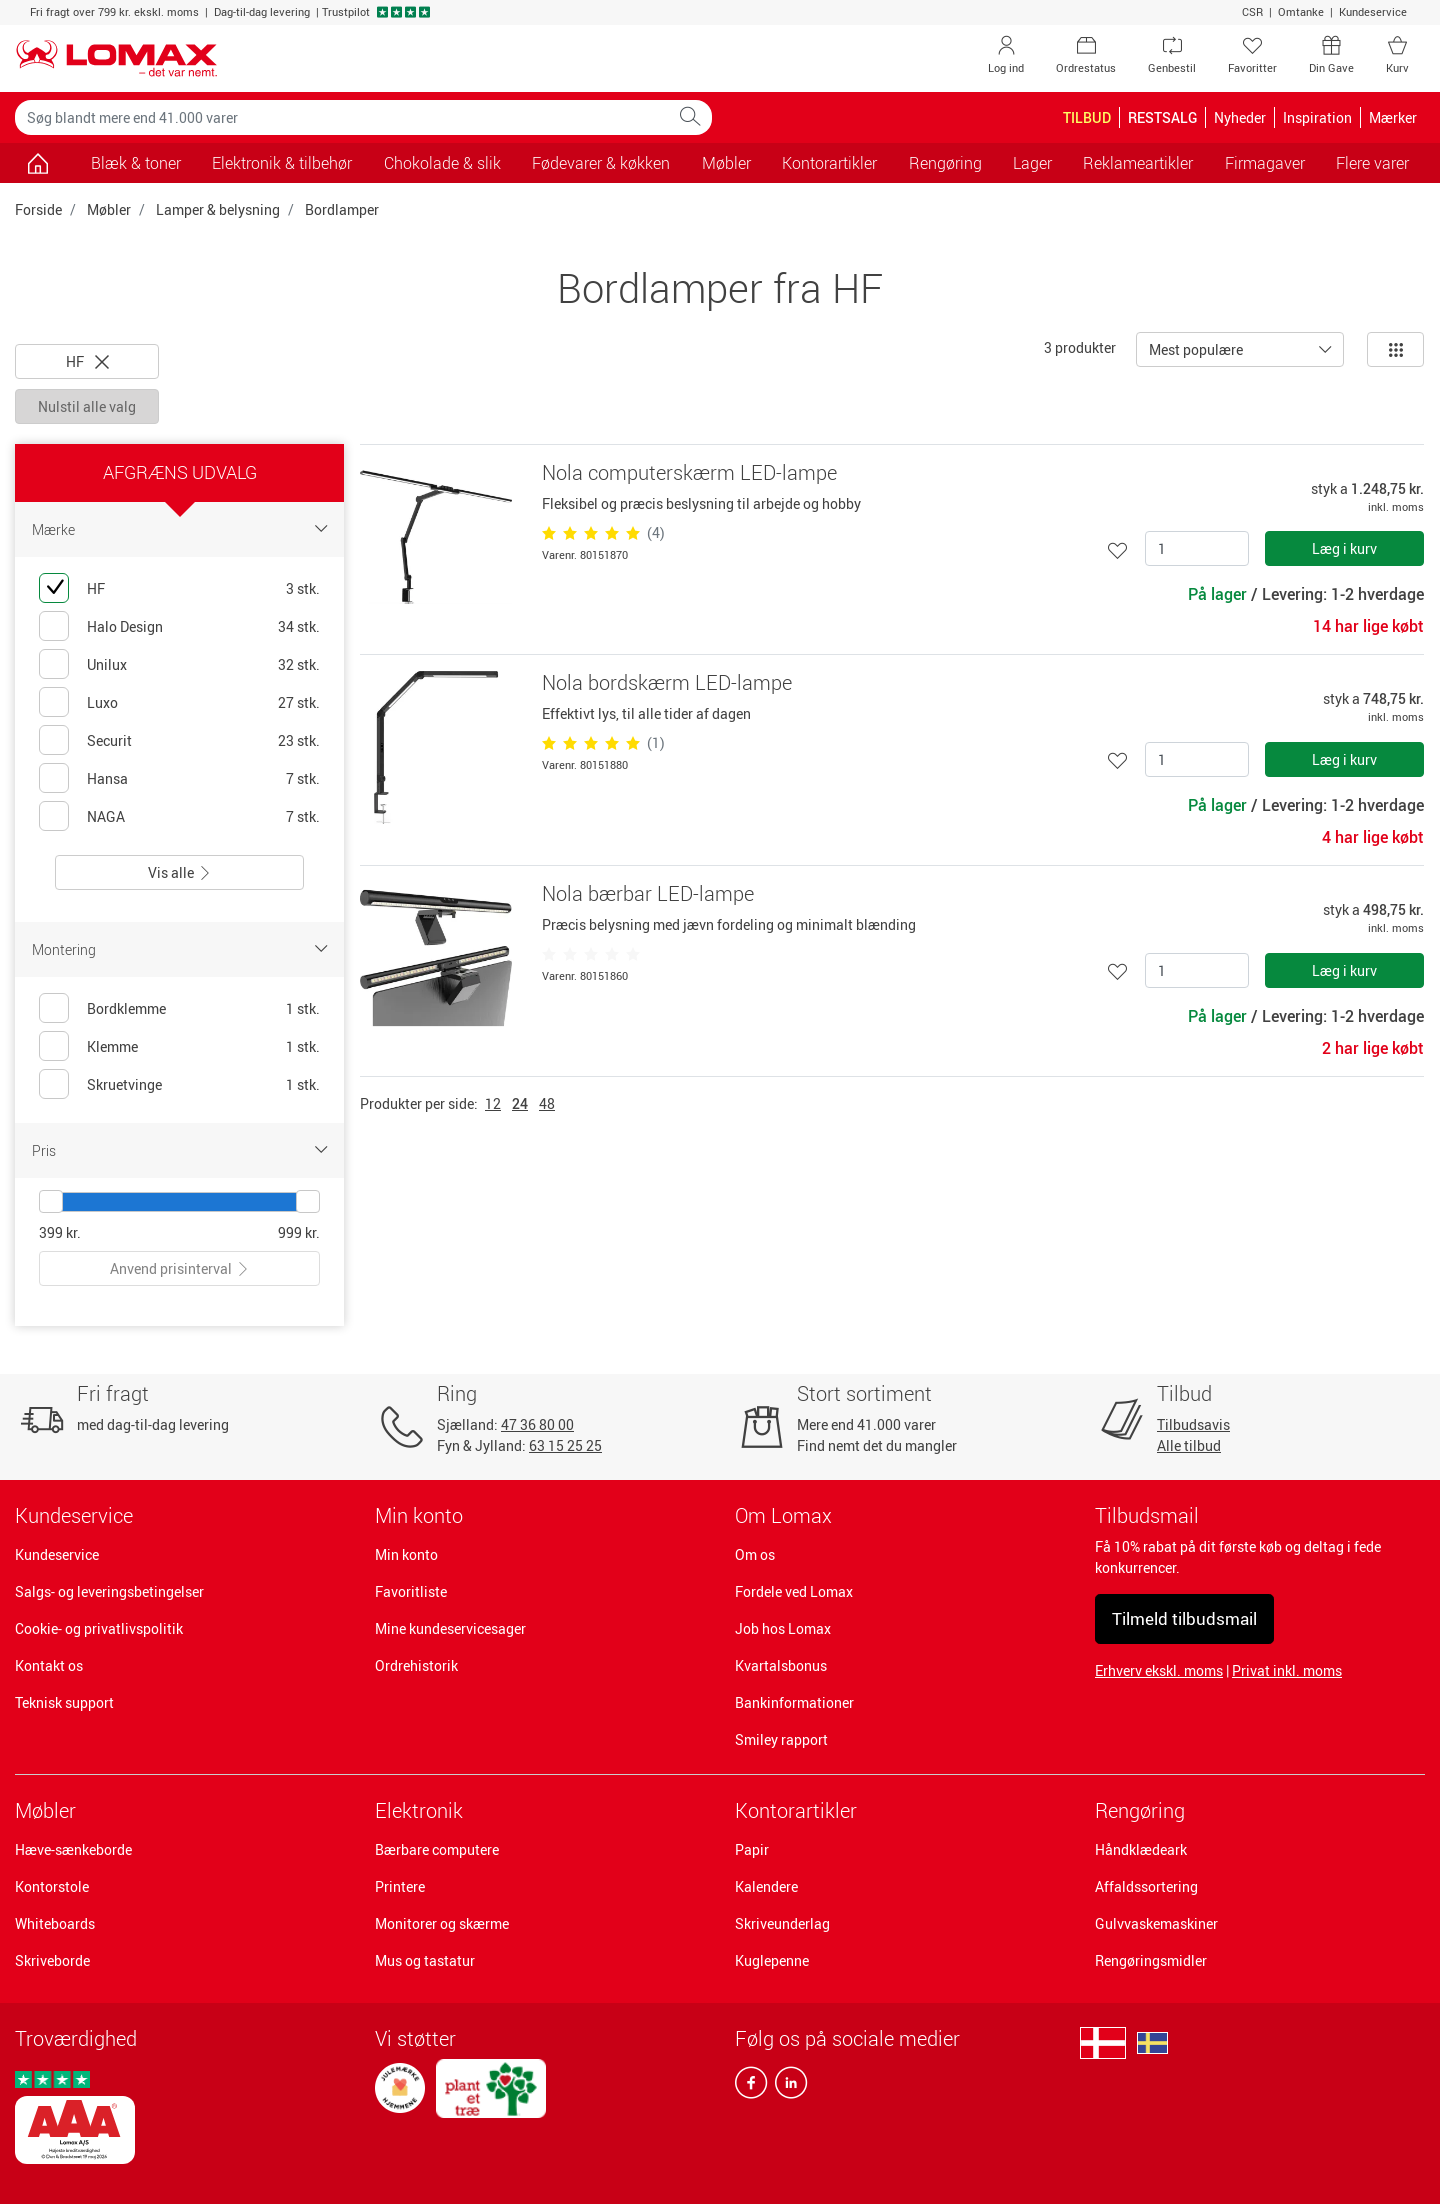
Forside (38, 209)
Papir (752, 1849)
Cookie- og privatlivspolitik (99, 1628)
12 (493, 1103)
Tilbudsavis (1193, 1424)
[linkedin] (787, 2087)
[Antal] (1197, 548)
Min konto (406, 1554)
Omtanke (1301, 11)
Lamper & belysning (218, 209)
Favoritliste (411, 1591)
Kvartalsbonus (781, 1665)
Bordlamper (342, 209)
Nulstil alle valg (87, 406)
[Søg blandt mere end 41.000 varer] (342, 117)
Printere (400, 1886)
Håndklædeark (1141, 1849)
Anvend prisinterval (180, 1268)
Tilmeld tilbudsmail (1184, 1618)
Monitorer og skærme (442, 1923)
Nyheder (1240, 117)
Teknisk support (64, 1702)
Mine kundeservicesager (450, 1628)
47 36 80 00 (537, 1424)
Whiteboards (55, 1923)
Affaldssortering (1146, 1886)
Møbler (109, 209)
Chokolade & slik (442, 163)
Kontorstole (52, 1886)
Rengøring (1140, 1810)
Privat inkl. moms (1287, 1670)
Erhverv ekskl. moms (1159, 1670)
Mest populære (1196, 349)
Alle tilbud (1189, 1445)
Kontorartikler (796, 1810)
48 (547, 1103)
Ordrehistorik (416, 1665)
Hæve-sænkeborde (73, 1849)
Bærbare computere (437, 1849)
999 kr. (299, 1232)
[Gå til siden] (37, 163)
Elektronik (419, 1810)
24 (520, 1103)
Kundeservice (1373, 11)
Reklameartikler (1138, 163)
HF (87, 361)
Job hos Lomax (783, 1628)
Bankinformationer (794, 1702)
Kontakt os (49, 1665)
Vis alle (180, 872)
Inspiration (1317, 117)
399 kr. (60, 1232)
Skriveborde (52, 1960)
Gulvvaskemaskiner (1156, 1923)
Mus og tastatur (425, 1960)
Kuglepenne (772, 1960)
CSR (1252, 11)
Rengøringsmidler (1151, 1960)
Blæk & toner (136, 163)
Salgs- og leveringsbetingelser (109, 1591)
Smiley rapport (781, 1739)
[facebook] (751, 2087)
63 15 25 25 (565, 1445)
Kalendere (766, 1886)
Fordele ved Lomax (794, 1591)
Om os (755, 1554)
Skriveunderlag (782, 1923)
